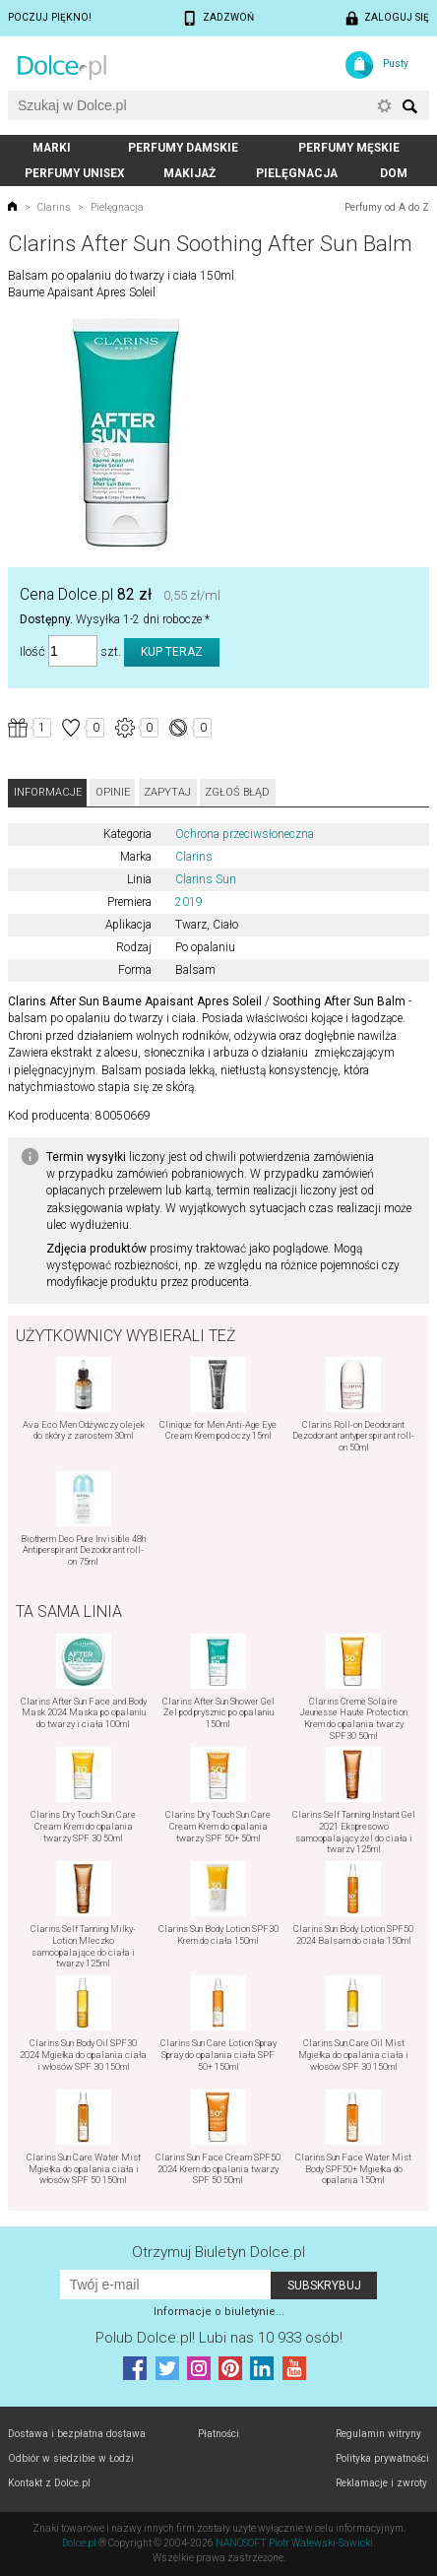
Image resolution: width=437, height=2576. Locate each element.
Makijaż (189, 173)
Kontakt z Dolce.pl (49, 2483)
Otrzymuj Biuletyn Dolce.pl (218, 2252)
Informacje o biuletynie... (219, 2311)
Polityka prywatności (382, 2458)
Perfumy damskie (183, 148)
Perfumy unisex (75, 173)
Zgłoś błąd (237, 792)
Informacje (48, 792)
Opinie (112, 792)
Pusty (395, 63)
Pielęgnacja (297, 173)
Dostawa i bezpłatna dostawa (77, 2433)
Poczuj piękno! (50, 17)
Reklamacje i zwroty (381, 2483)
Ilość (32, 651)
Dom (393, 173)
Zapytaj (167, 792)
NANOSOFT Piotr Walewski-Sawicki (294, 2543)
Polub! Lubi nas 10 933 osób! (219, 2338)
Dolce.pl (79, 2543)
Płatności (218, 2433)
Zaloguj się (396, 17)
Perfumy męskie (349, 148)
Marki (51, 148)
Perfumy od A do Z (386, 207)
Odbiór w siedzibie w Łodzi (71, 2458)
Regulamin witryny (378, 2433)
